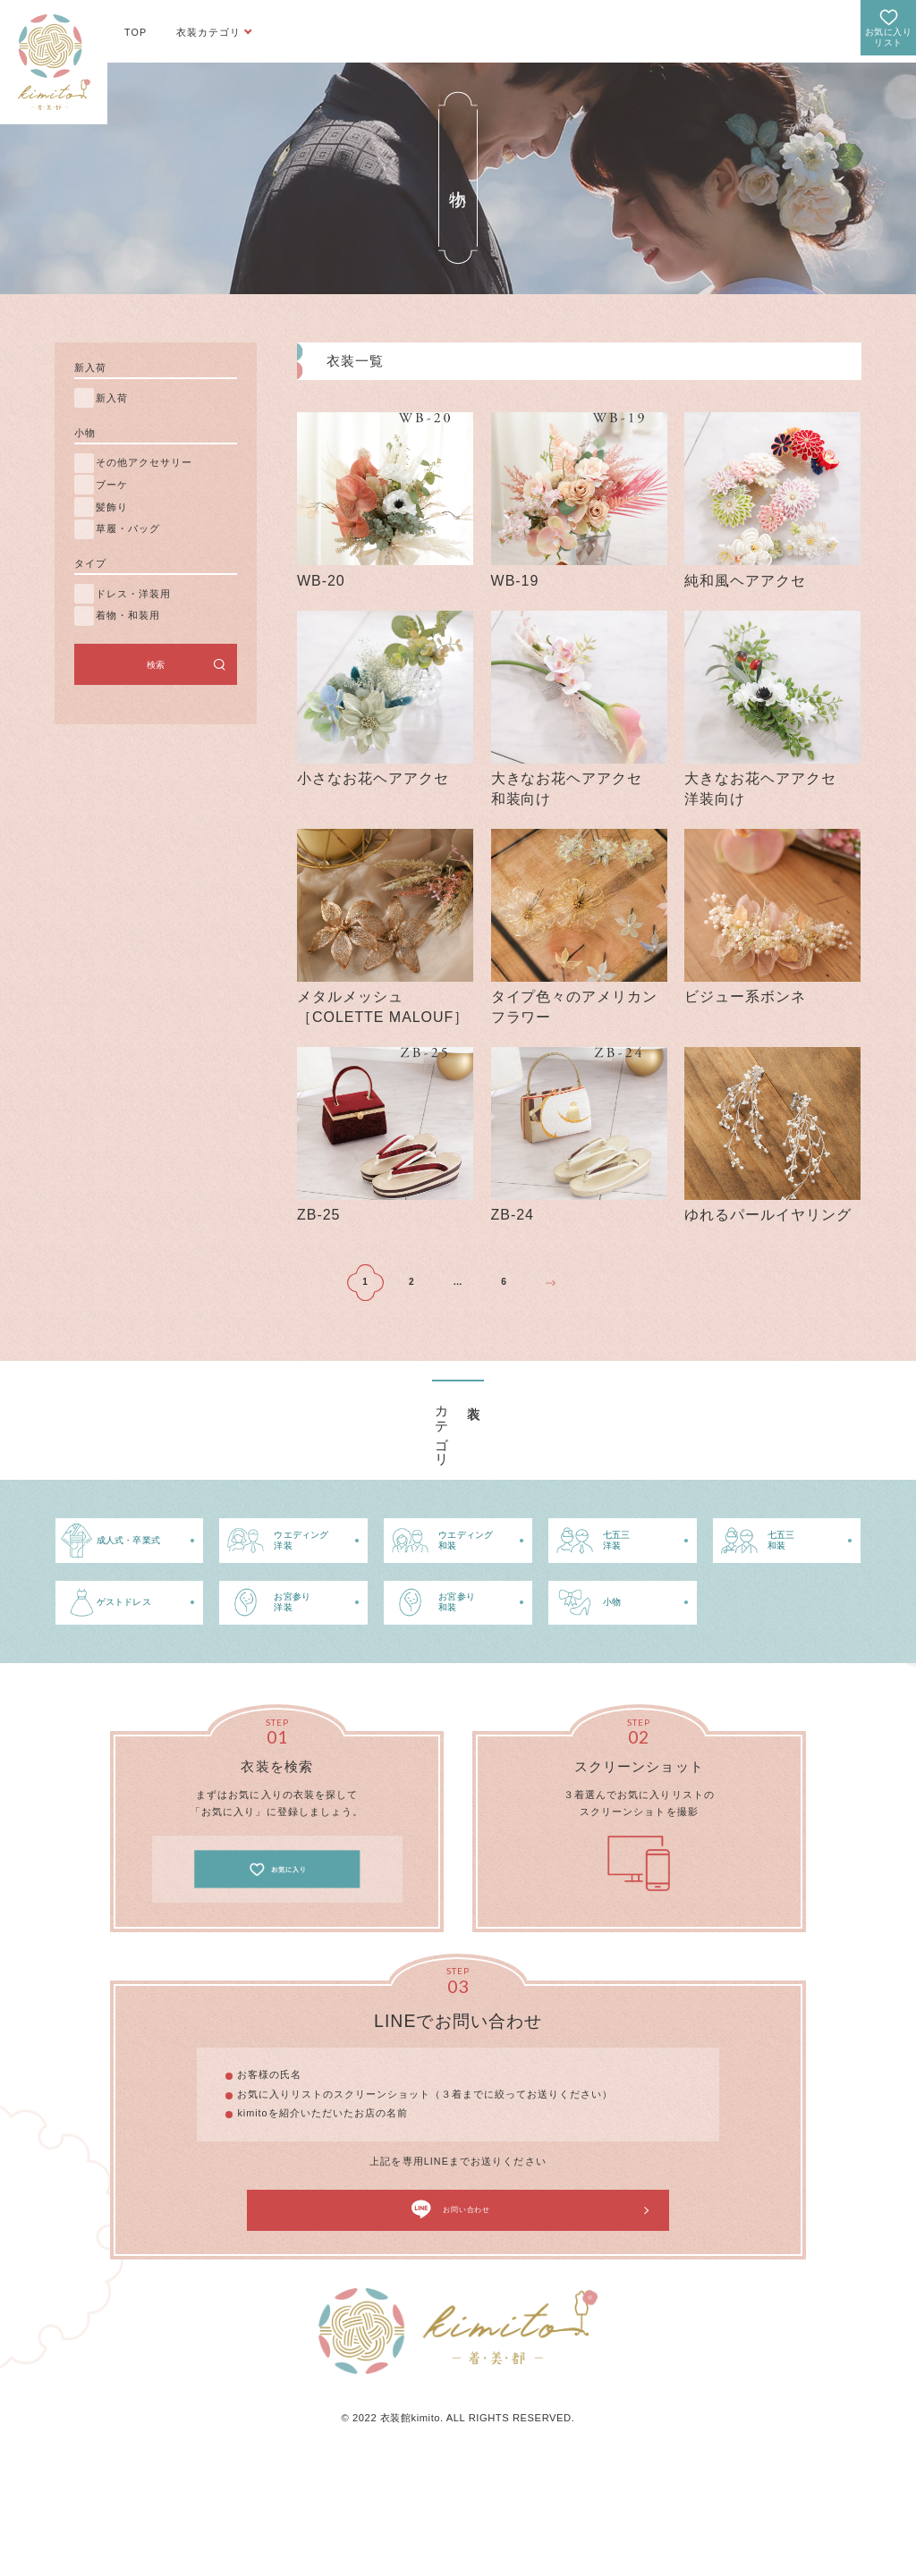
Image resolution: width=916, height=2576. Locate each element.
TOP (135, 32)
